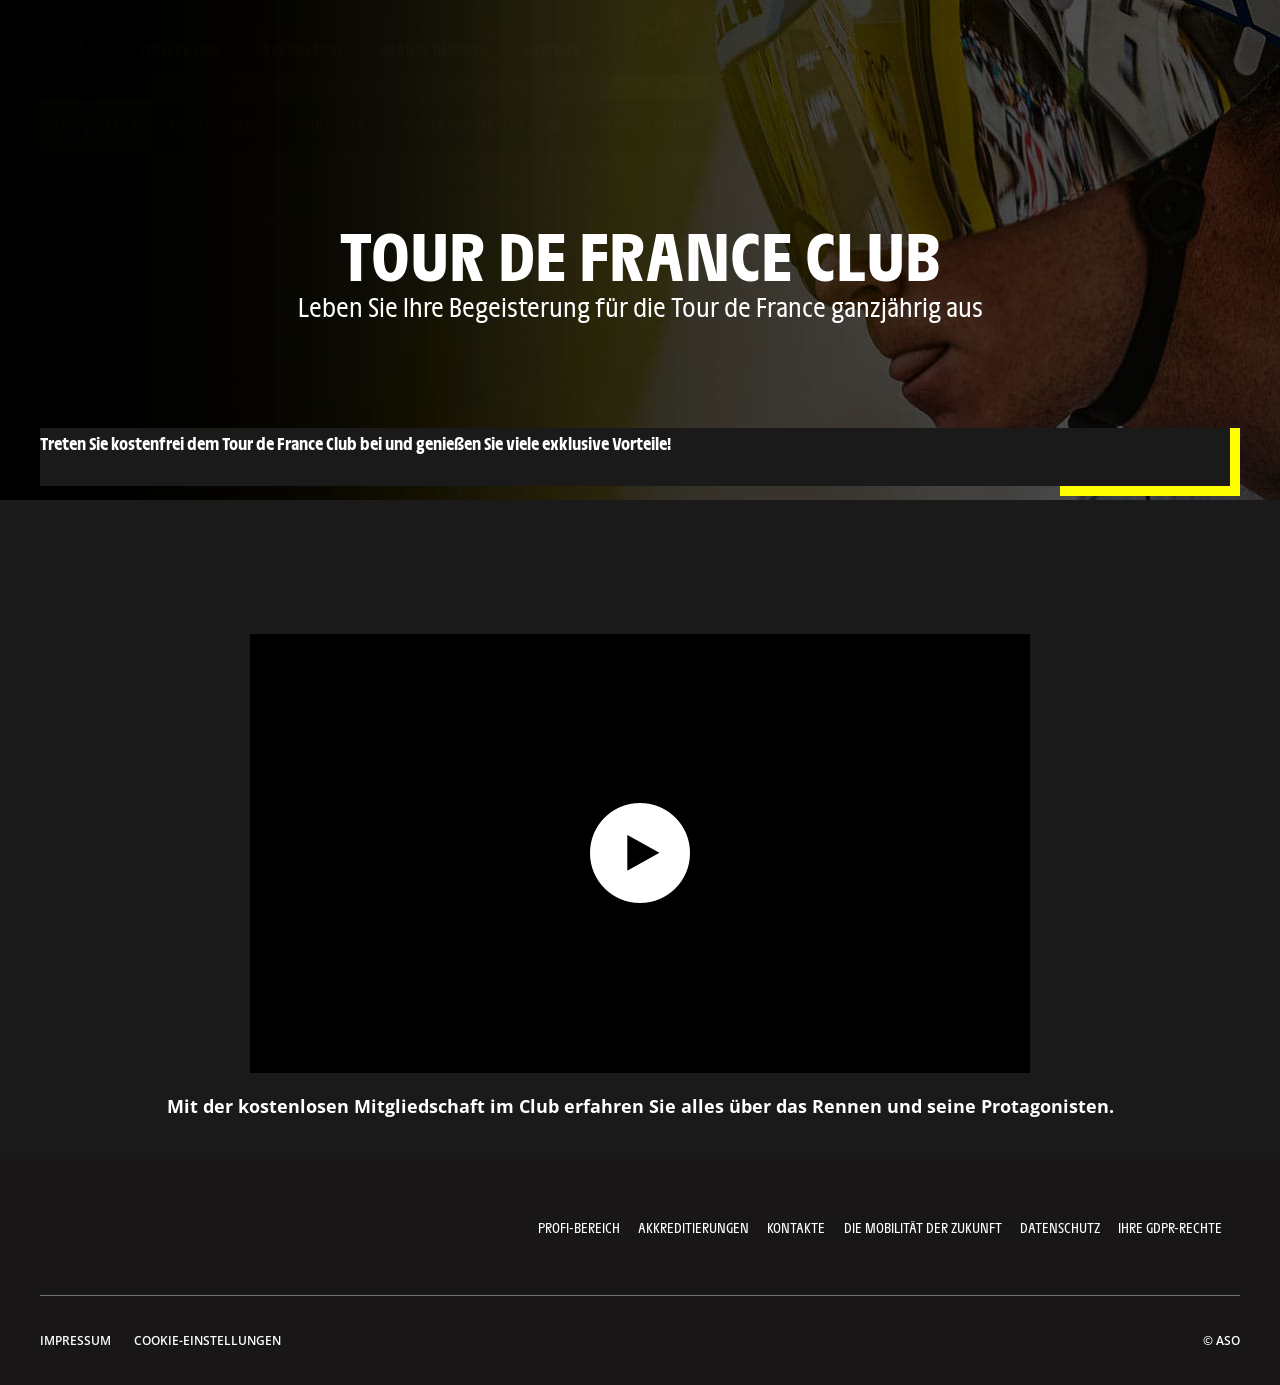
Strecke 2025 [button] (179, 49)
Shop (1007, 49)
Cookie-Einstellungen (207, 1340)
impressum (75, 1340)
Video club (333, 124)
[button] (1085, 50)
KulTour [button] (551, 49)
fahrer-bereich (217, 124)
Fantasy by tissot (653, 124)
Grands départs (433, 49)
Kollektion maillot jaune (483, 124)
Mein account (786, 124)
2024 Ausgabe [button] (300, 49)
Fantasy (926, 49)
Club (96, 122)
